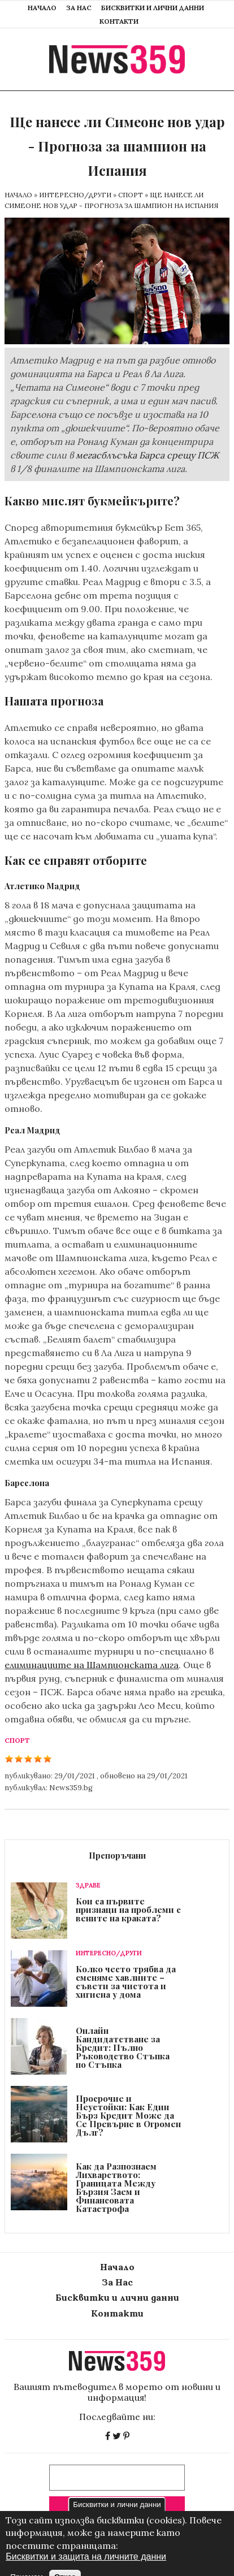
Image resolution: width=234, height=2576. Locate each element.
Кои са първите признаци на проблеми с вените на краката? (128, 1909)
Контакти (118, 21)
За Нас (79, 7)
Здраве (88, 1885)
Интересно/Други (75, 195)
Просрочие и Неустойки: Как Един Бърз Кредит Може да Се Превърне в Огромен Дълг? (128, 2115)
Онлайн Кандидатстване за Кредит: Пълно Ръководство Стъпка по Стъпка (123, 2047)
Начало (42, 7)
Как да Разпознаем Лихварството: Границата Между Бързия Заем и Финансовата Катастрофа (116, 2187)
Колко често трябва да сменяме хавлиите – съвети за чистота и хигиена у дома (126, 1981)
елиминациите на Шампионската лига (92, 1664)
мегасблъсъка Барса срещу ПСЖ (147, 455)
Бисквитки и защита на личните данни (86, 2569)
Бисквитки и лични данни (152, 7)
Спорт (130, 195)
